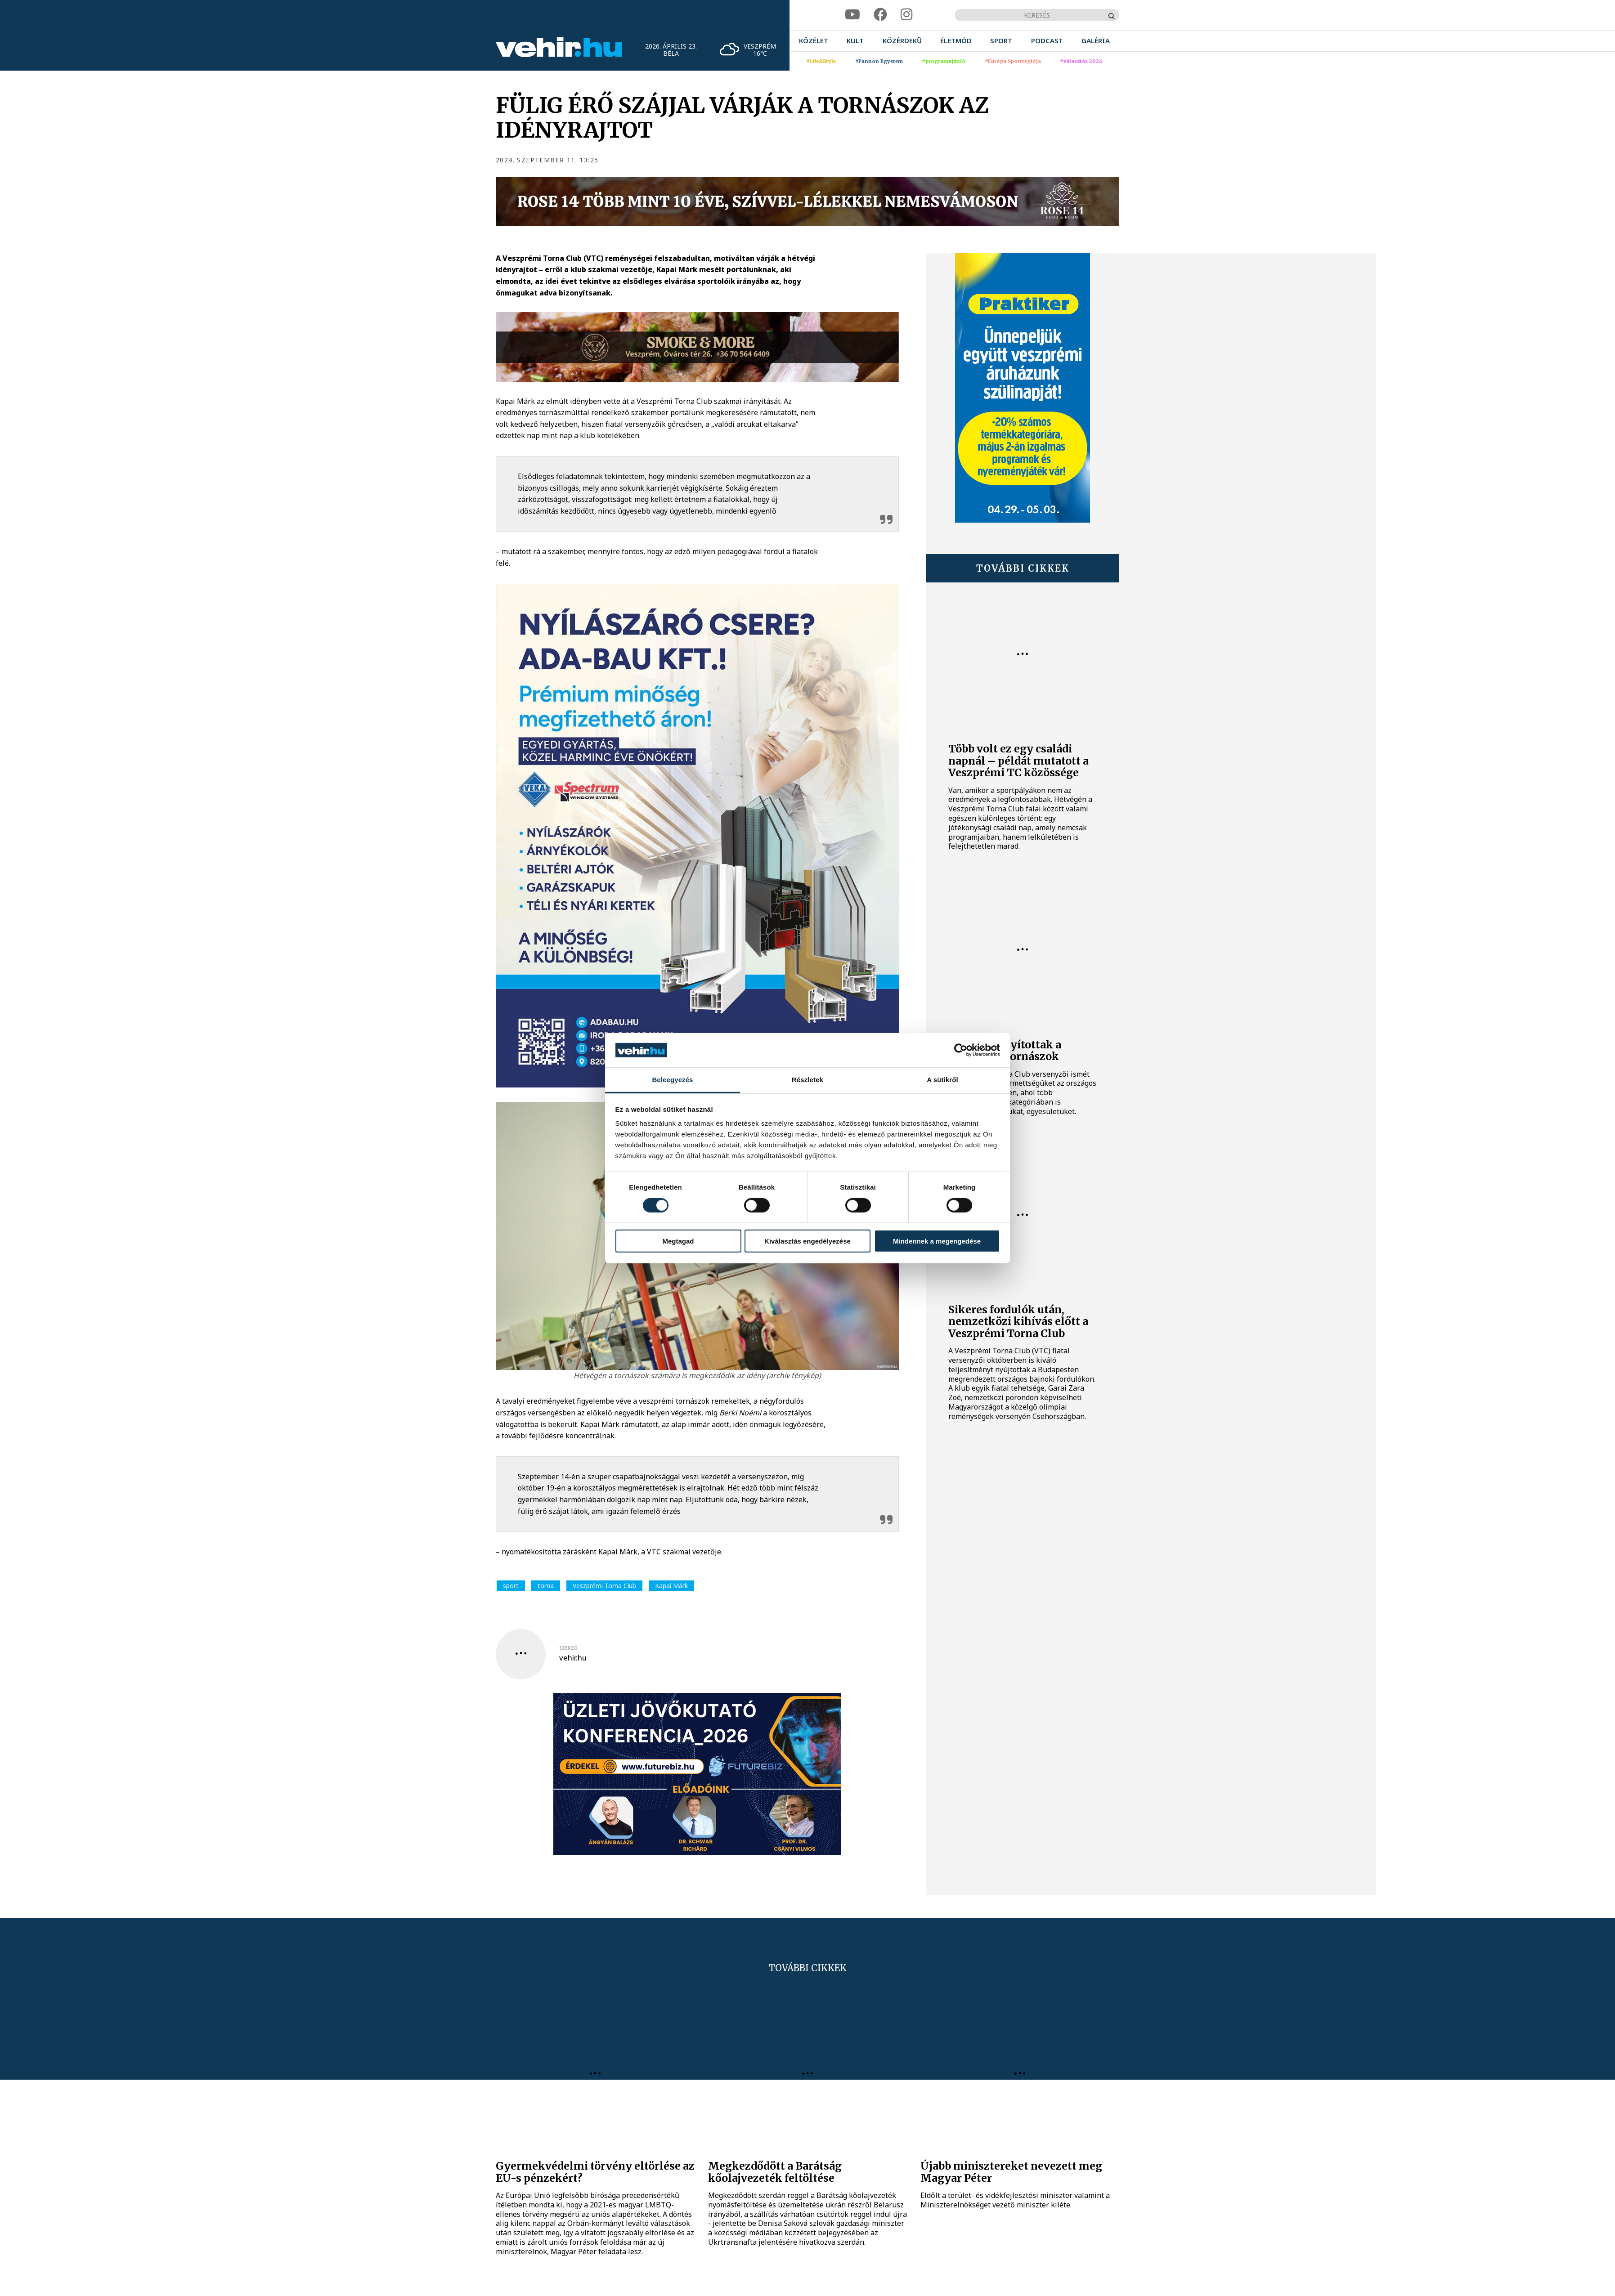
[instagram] (906, 14)
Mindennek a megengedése (937, 1241)
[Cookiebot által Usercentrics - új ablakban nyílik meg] (960, 1050)
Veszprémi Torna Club (604, 1585)
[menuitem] (813, 40)
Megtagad (678, 1241)
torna (546, 1585)
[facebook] (880, 14)
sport (511, 1585)
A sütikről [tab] (942, 1079)
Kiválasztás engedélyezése (807, 1241)
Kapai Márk (671, 1585)
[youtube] (852, 14)
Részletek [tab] (807, 1079)
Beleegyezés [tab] (672, 1079)
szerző (568, 1648)
